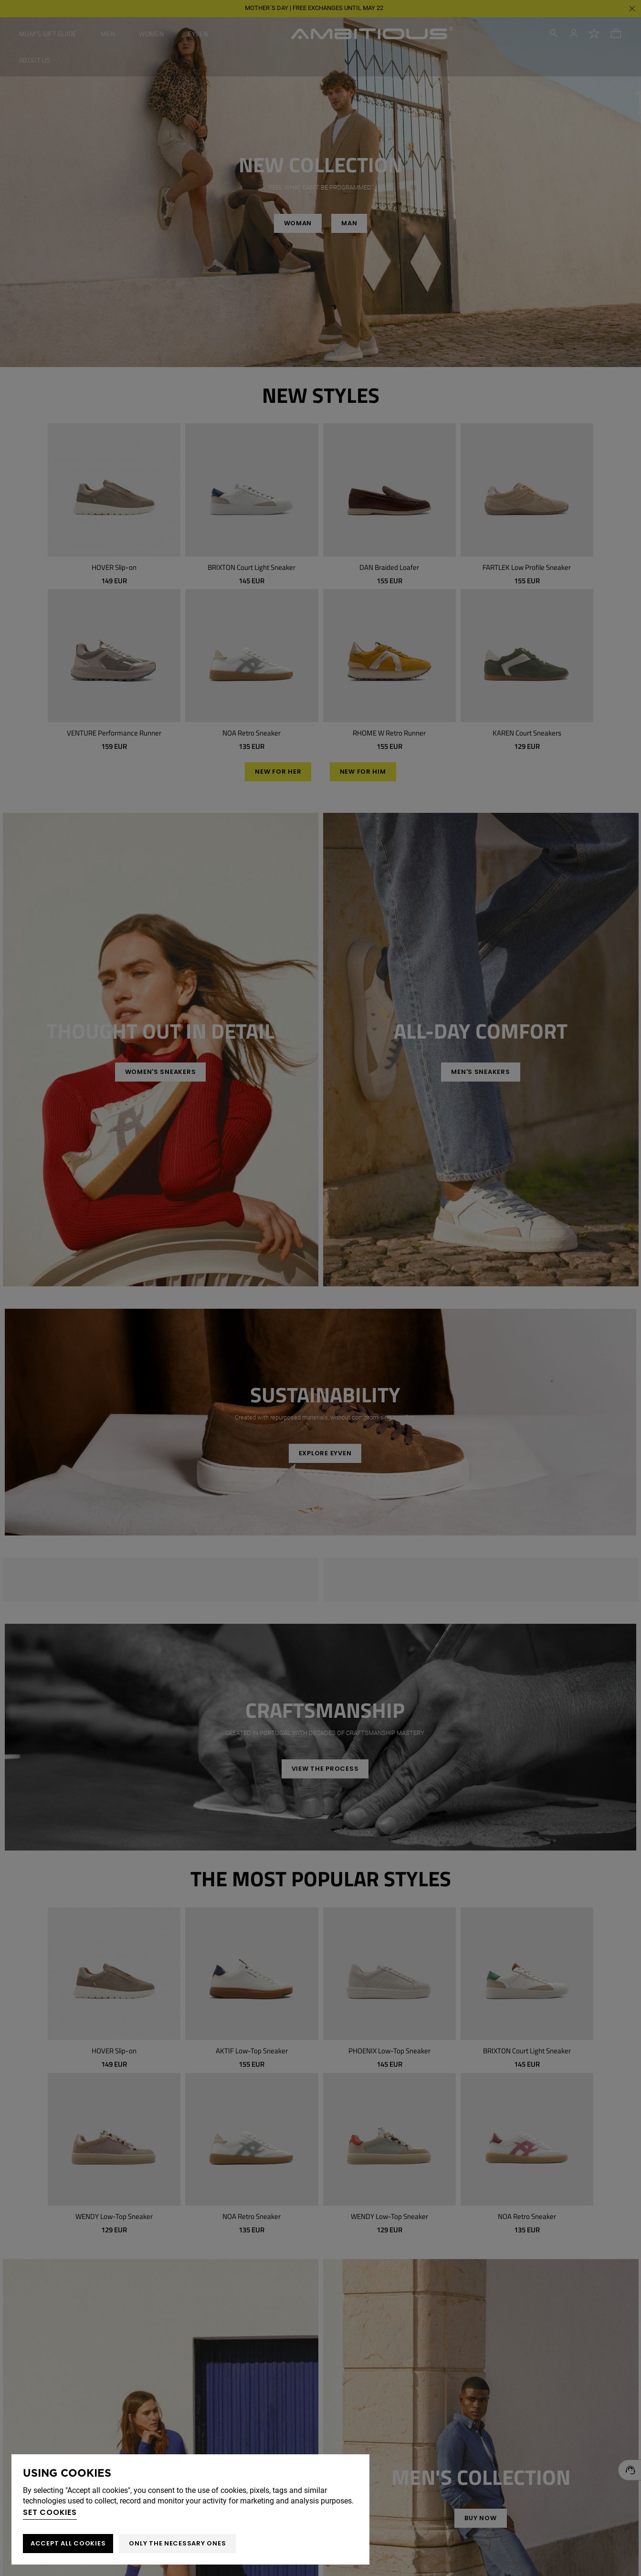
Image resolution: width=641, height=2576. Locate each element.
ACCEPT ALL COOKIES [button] (68, 2543)
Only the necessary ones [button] (177, 2543)
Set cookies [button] (50, 2512)
